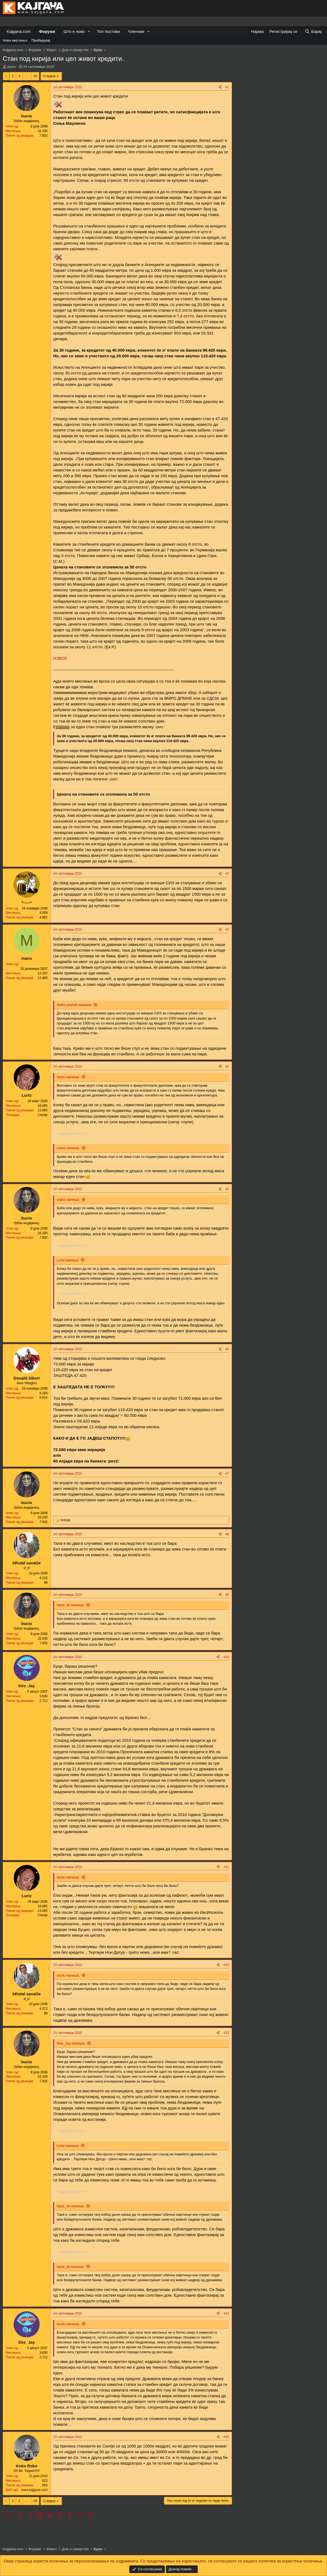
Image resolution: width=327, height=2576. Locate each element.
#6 (227, 1349)
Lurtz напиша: (68, 1260)
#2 (227, 874)
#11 (226, 1867)
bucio (11, 67)
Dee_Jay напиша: (71, 2043)
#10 (226, 1657)
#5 (227, 1189)
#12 (226, 1965)
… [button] (27, 76)
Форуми (47, 31)
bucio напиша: (68, 1077)
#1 (227, 87)
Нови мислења (15, 40)
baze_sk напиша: (70, 1605)
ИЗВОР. (60, 658)
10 (35, 76)
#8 (227, 1534)
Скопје (42, 1115)
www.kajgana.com (34, 2490)
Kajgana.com (19, 31)
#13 (226, 2033)
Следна (49, 76)
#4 (227, 1066)
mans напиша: (68, 1148)
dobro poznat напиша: (74, 1005)
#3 (227, 929)
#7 (227, 1473)
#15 (226, 2437)
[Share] (220, 87)
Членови (136, 31)
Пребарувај (41, 40)
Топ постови (108, 31)
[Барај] (313, 31)
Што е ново (74, 31)
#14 (226, 2313)
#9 (227, 1595)
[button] (89, 31)
